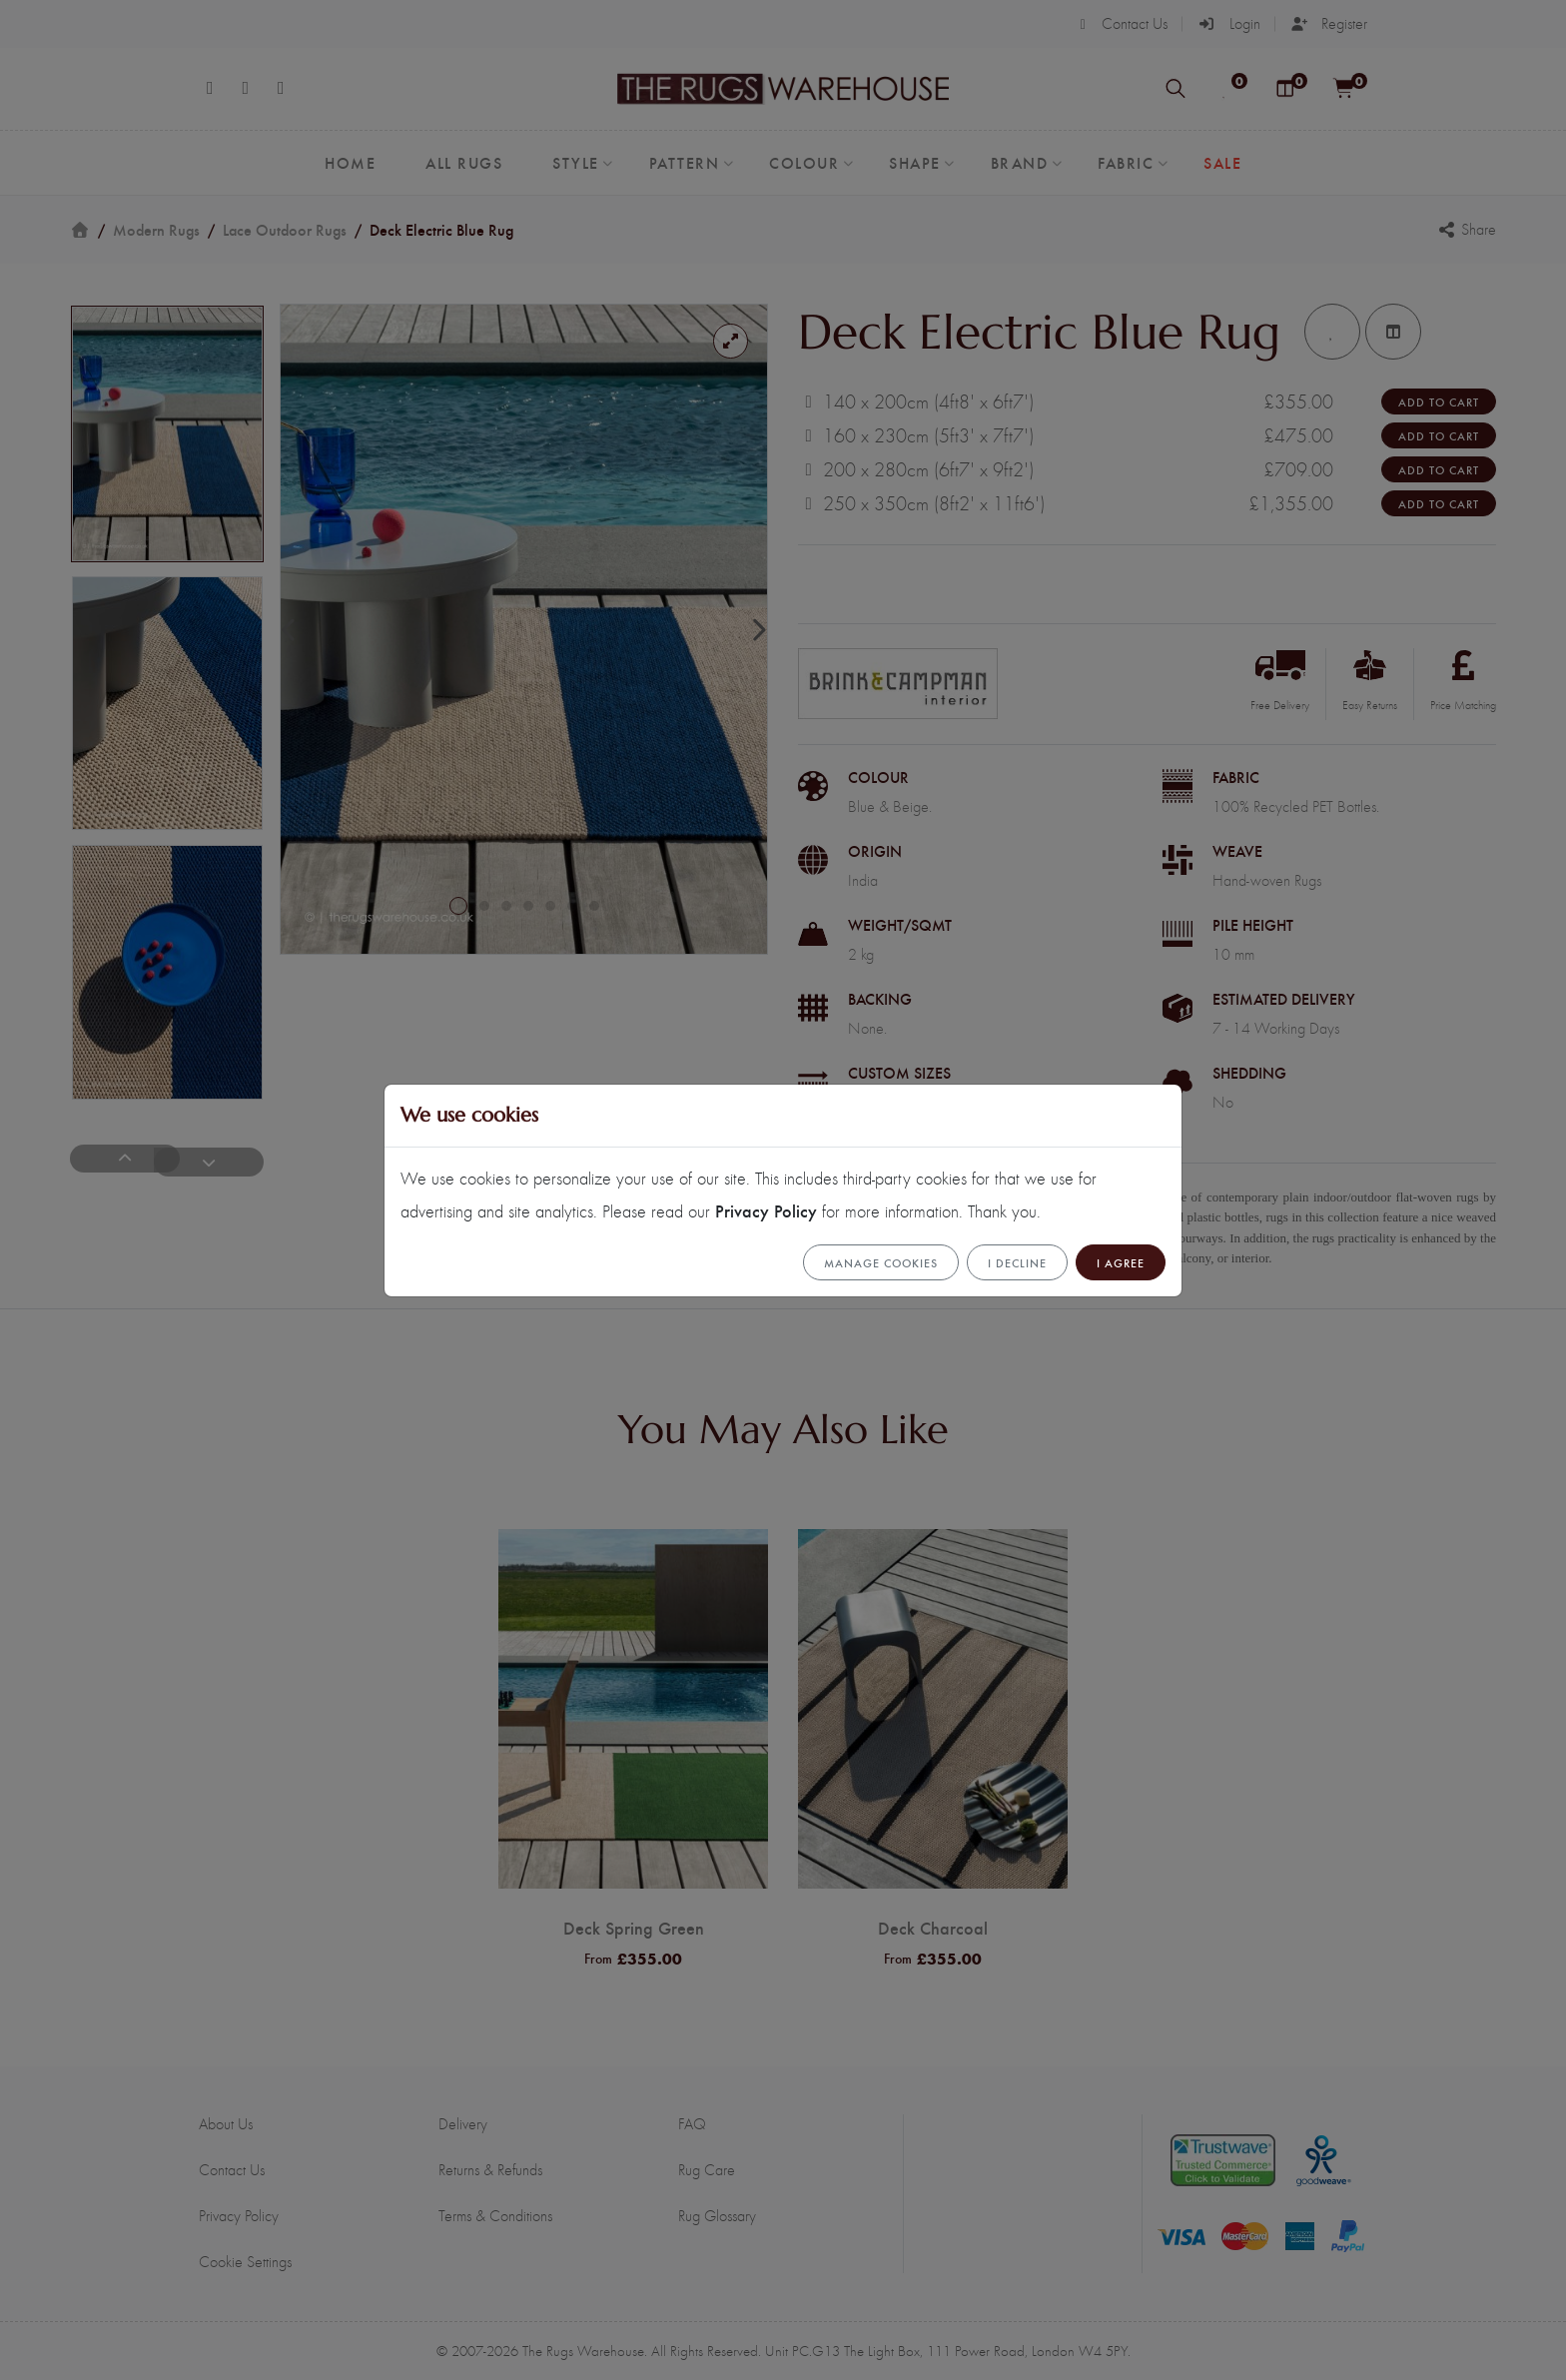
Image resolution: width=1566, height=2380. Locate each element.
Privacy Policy (766, 1209)
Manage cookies (881, 1262)
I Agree (1121, 1262)
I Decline (1017, 1262)
